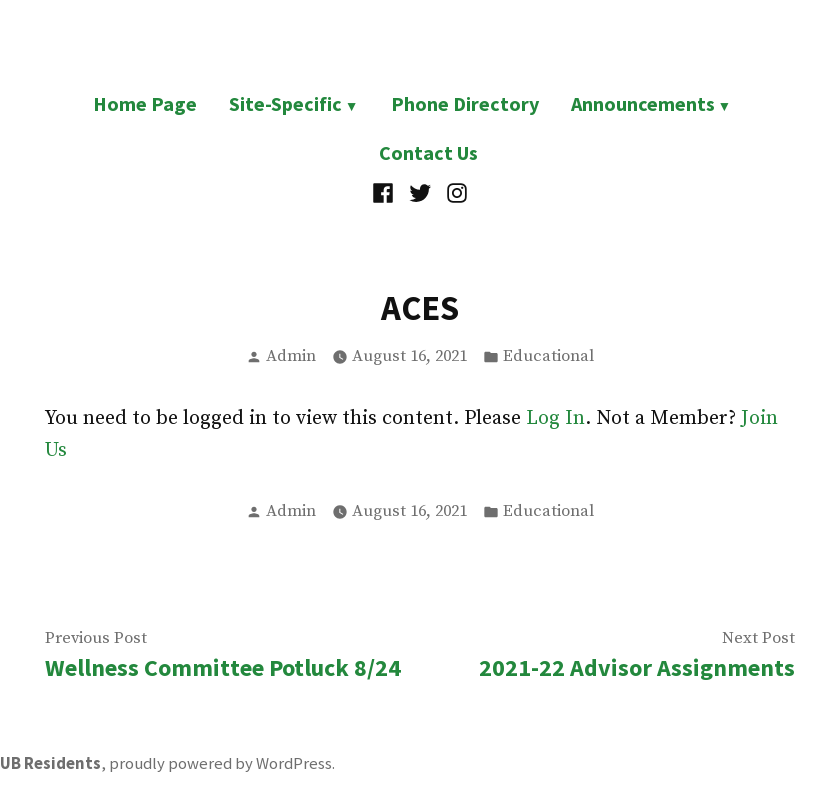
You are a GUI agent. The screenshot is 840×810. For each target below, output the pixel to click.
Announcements (643, 103)
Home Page (145, 103)
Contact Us (428, 152)
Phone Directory (465, 103)
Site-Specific (285, 103)
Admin (291, 356)
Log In (555, 418)
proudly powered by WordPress (220, 763)
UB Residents (50, 763)
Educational (548, 356)
